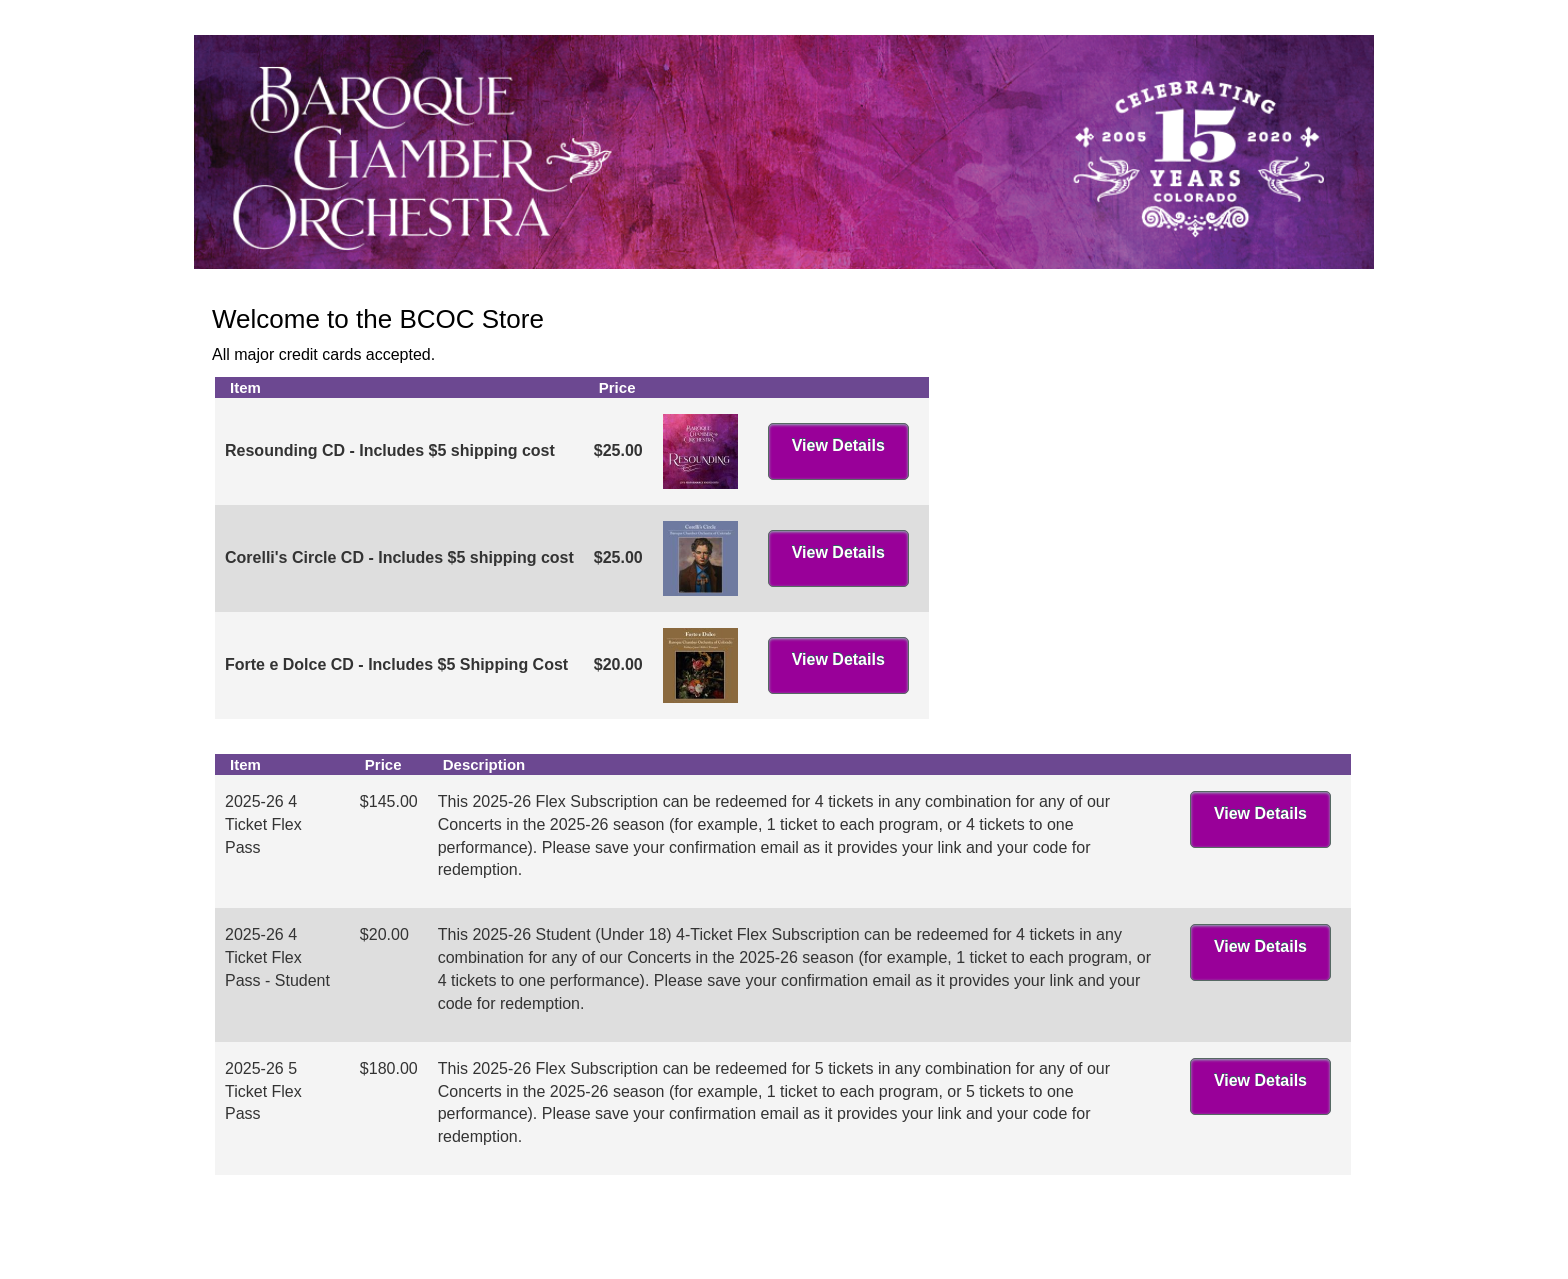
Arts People (897, 1246)
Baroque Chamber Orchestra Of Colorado (366, 1222)
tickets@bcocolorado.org (1264, 1222)
